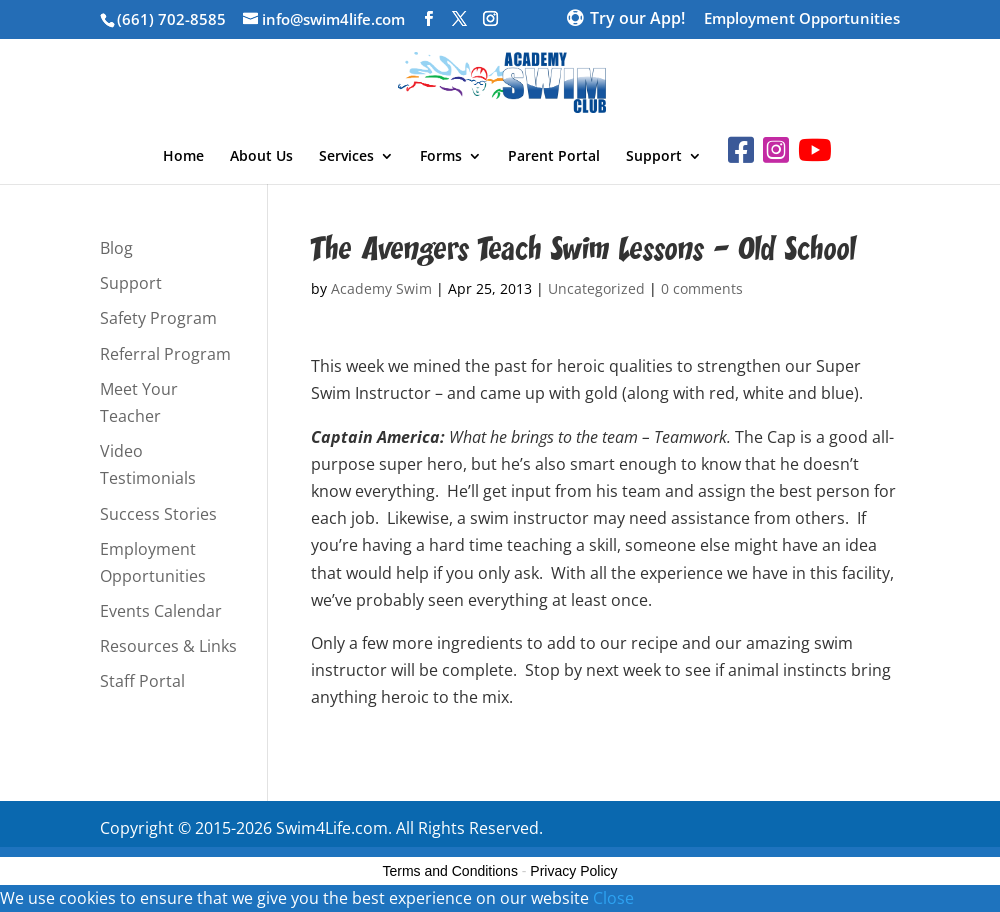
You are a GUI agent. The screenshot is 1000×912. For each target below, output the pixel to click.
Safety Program (158, 318)
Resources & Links (168, 646)
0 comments (702, 288)
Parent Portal (554, 157)
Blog (116, 248)
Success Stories (158, 514)
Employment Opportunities (802, 19)
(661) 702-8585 (171, 19)
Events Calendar (161, 611)
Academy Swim (381, 288)
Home (183, 157)
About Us (261, 157)
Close (613, 898)
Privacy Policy (573, 871)
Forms (441, 157)
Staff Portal (142, 681)
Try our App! (637, 20)
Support (654, 157)
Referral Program (165, 354)
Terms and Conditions (450, 871)
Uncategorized (596, 288)
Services (346, 157)
